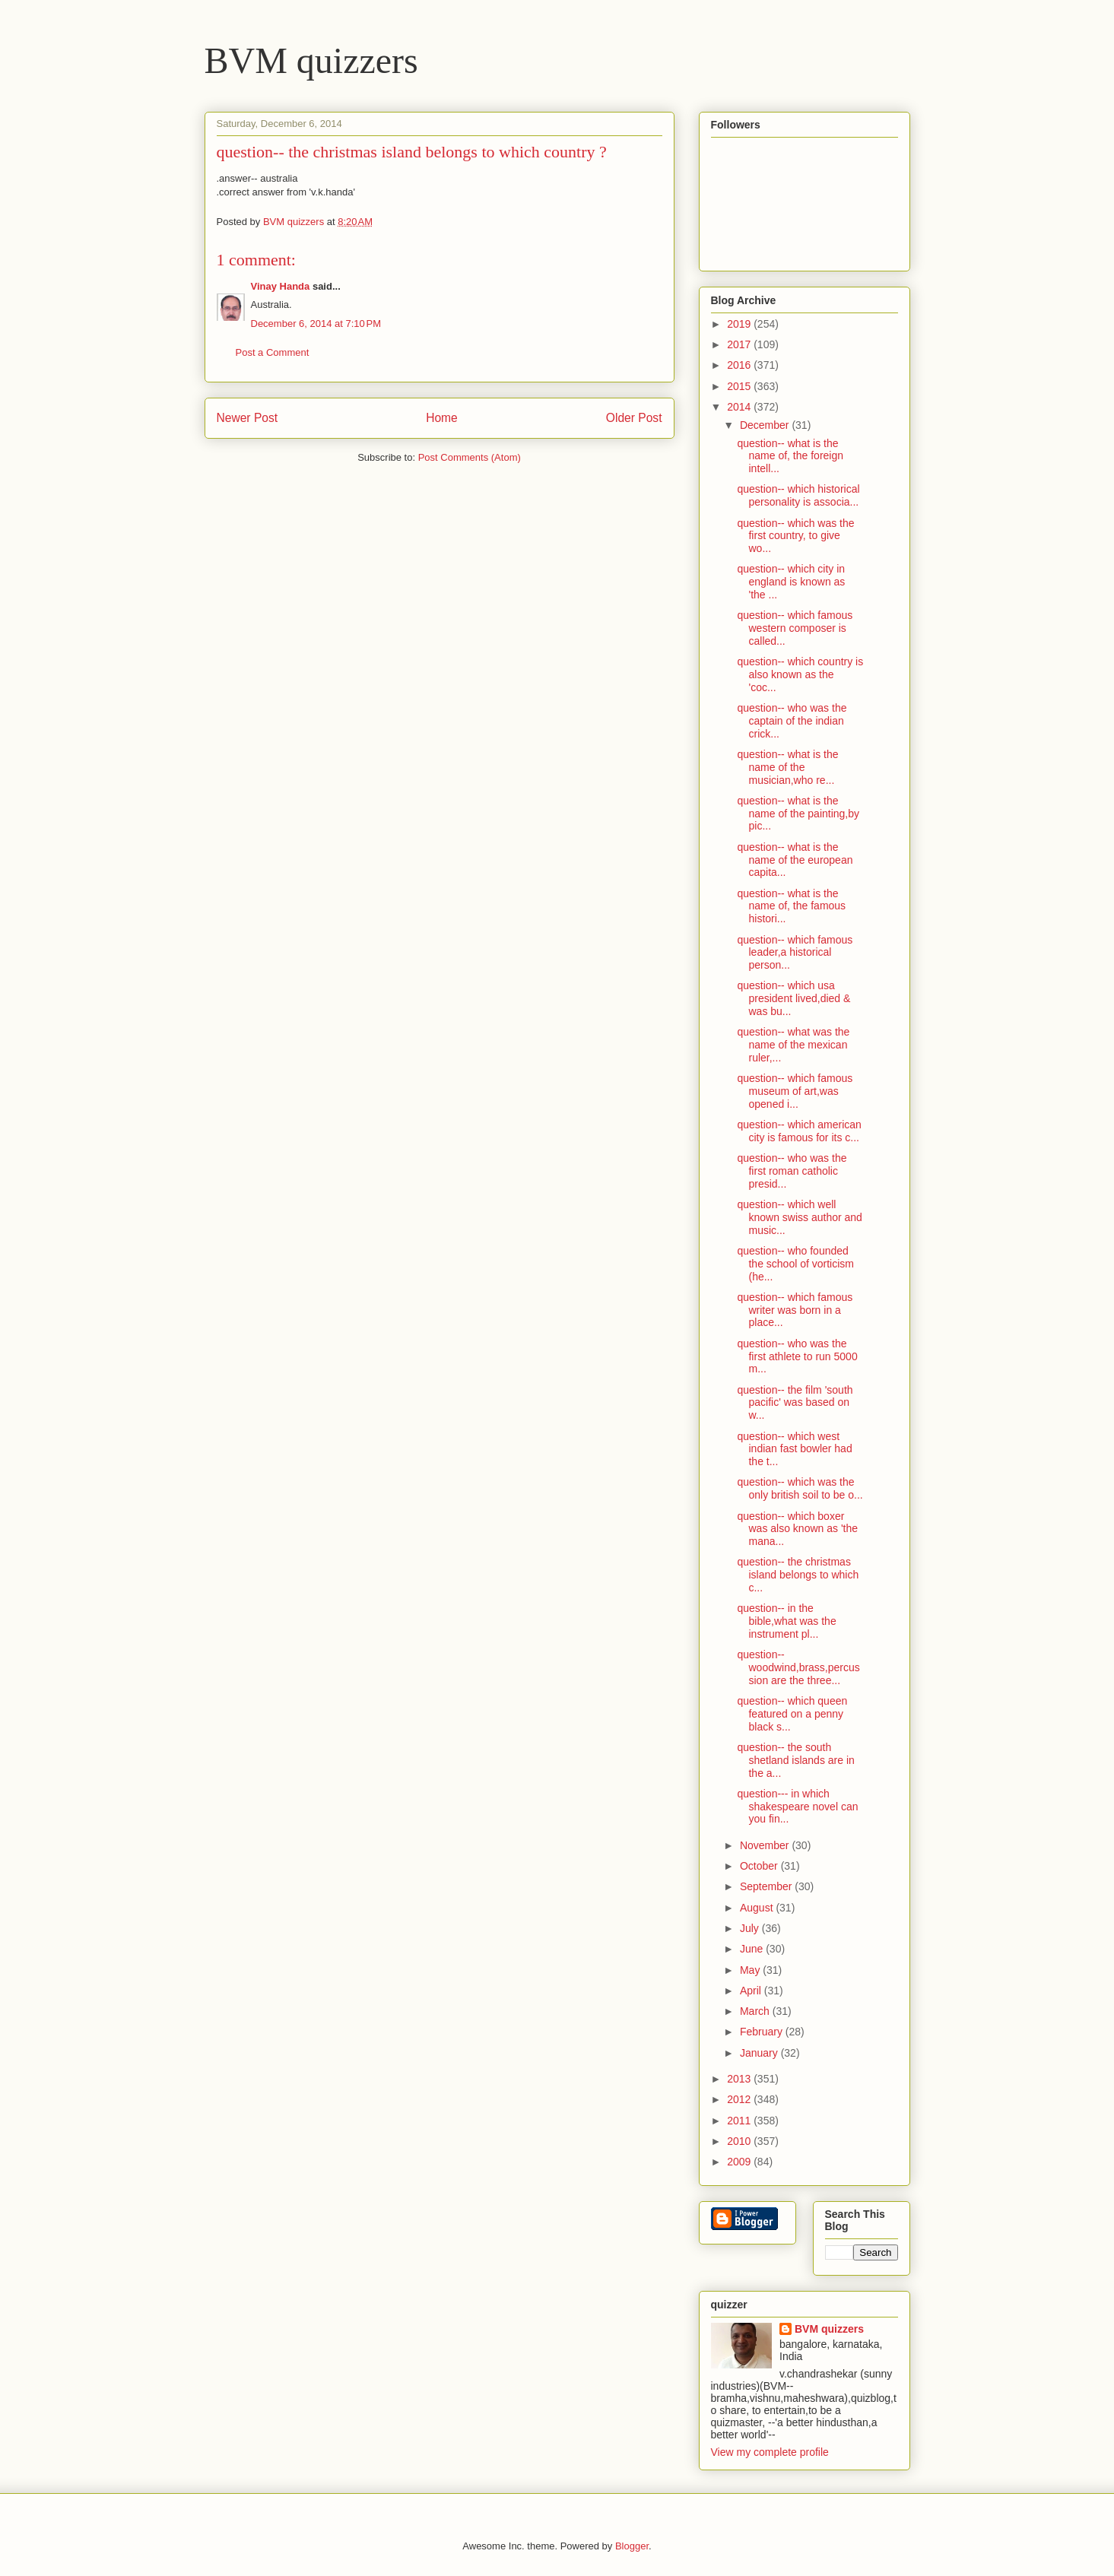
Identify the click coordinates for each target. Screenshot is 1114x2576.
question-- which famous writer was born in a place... (794, 1310)
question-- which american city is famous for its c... (799, 1131)
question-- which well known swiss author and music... (799, 1217)
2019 (740, 324)
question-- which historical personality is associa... (798, 495)
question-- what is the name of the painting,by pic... (798, 814)
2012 (740, 2099)
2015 (740, 386)
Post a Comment (272, 352)
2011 (740, 2120)
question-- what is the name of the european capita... (794, 860)
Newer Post (247, 417)
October (760, 1866)
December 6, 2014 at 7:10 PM (316, 323)
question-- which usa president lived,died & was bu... (793, 998)
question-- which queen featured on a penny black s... (792, 1714)
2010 (740, 2141)
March (756, 2011)
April (752, 1990)
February (763, 2032)
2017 (740, 344)
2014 (740, 407)
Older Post (634, 417)
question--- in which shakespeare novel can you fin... (797, 1807)
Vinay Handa (280, 286)
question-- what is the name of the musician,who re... (787, 767)
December (766, 425)
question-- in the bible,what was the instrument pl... (786, 1621)
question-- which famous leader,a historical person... (794, 953)
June (753, 1949)
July (751, 1928)
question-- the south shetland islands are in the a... (795, 1760)
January (760, 2053)
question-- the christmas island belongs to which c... (798, 1575)
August (758, 1908)
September (767, 1886)
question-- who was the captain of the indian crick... (791, 721)
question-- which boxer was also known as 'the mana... (797, 1529)
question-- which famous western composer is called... (794, 628)
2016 (740, 365)
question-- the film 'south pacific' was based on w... (794, 1403)
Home (442, 417)
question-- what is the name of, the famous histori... (791, 906)
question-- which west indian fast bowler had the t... (794, 1449)
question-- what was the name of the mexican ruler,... (793, 1045)
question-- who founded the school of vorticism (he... (795, 1264)
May (751, 1970)
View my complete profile (770, 2452)
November (766, 1845)
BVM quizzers (311, 60)
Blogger (632, 2546)
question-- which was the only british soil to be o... (799, 1488)
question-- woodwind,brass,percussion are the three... (798, 1667)
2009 (740, 2162)
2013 (740, 2079)
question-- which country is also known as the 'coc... (800, 674)
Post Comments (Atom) (469, 457)
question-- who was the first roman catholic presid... (791, 1171)
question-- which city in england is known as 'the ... (791, 582)
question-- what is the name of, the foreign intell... (790, 456)
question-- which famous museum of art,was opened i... (794, 1091)
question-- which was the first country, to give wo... (795, 536)
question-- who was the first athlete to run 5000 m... (797, 1356)
